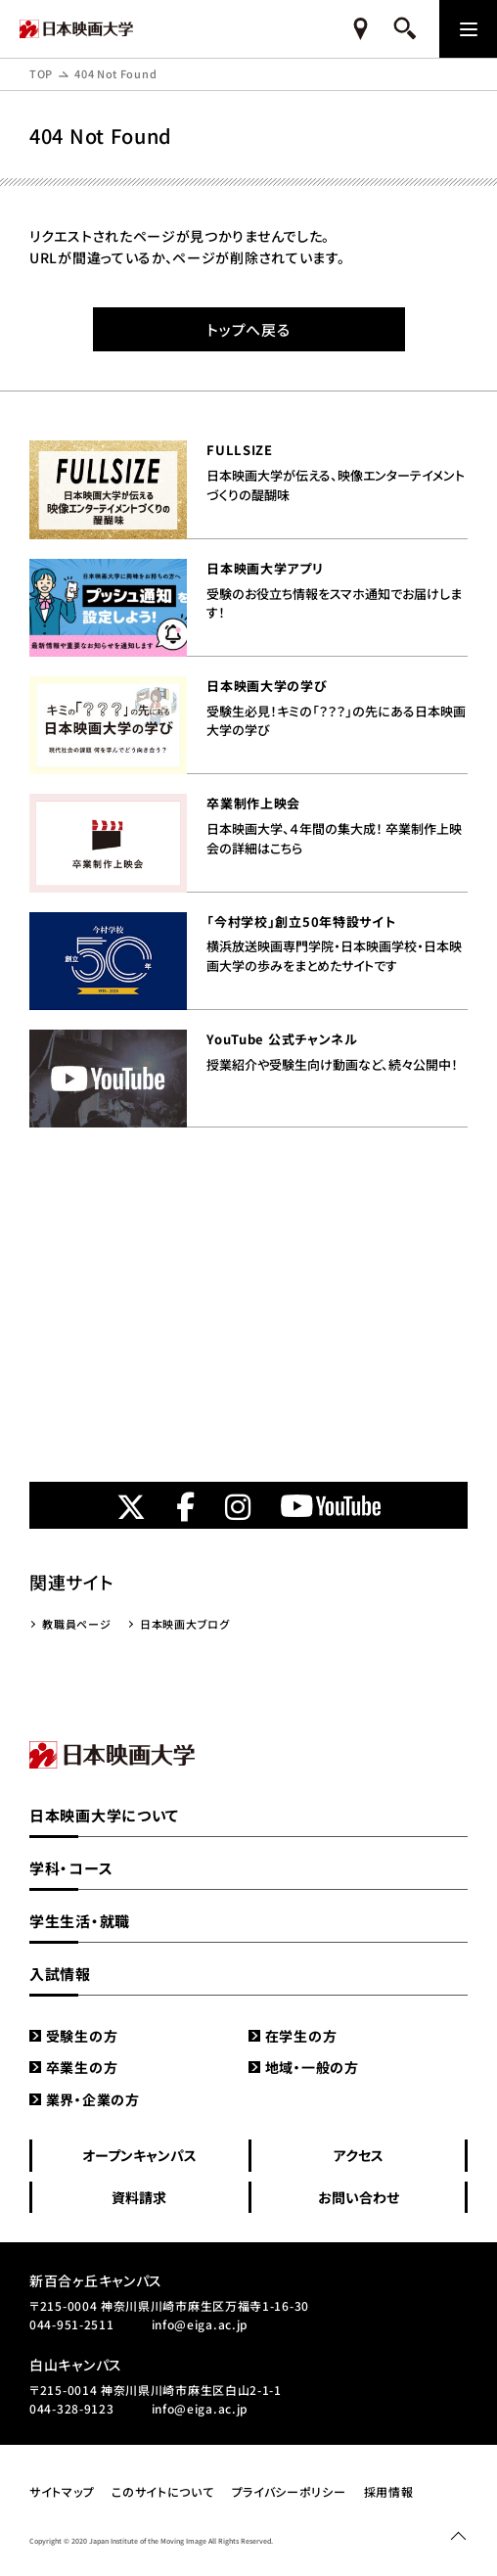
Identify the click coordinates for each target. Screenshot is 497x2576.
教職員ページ (76, 1624)
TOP (41, 73)
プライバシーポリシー (289, 2491)
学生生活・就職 (79, 1920)
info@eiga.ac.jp (200, 2324)
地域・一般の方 (312, 2067)
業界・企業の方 (93, 2099)
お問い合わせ (358, 2197)
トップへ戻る (248, 329)
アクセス (359, 2155)
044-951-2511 (71, 2324)
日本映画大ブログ (185, 1624)
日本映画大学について (104, 1815)
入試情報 (60, 1973)
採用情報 (389, 2491)
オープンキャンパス (139, 2155)
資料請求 (139, 2197)
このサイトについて (162, 2491)
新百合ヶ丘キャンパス (95, 2280)
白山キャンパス (75, 2364)
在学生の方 (301, 2036)
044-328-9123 (71, 2408)
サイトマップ (61, 2491)
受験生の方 (82, 2036)
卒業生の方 (82, 2067)
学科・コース (71, 1868)
